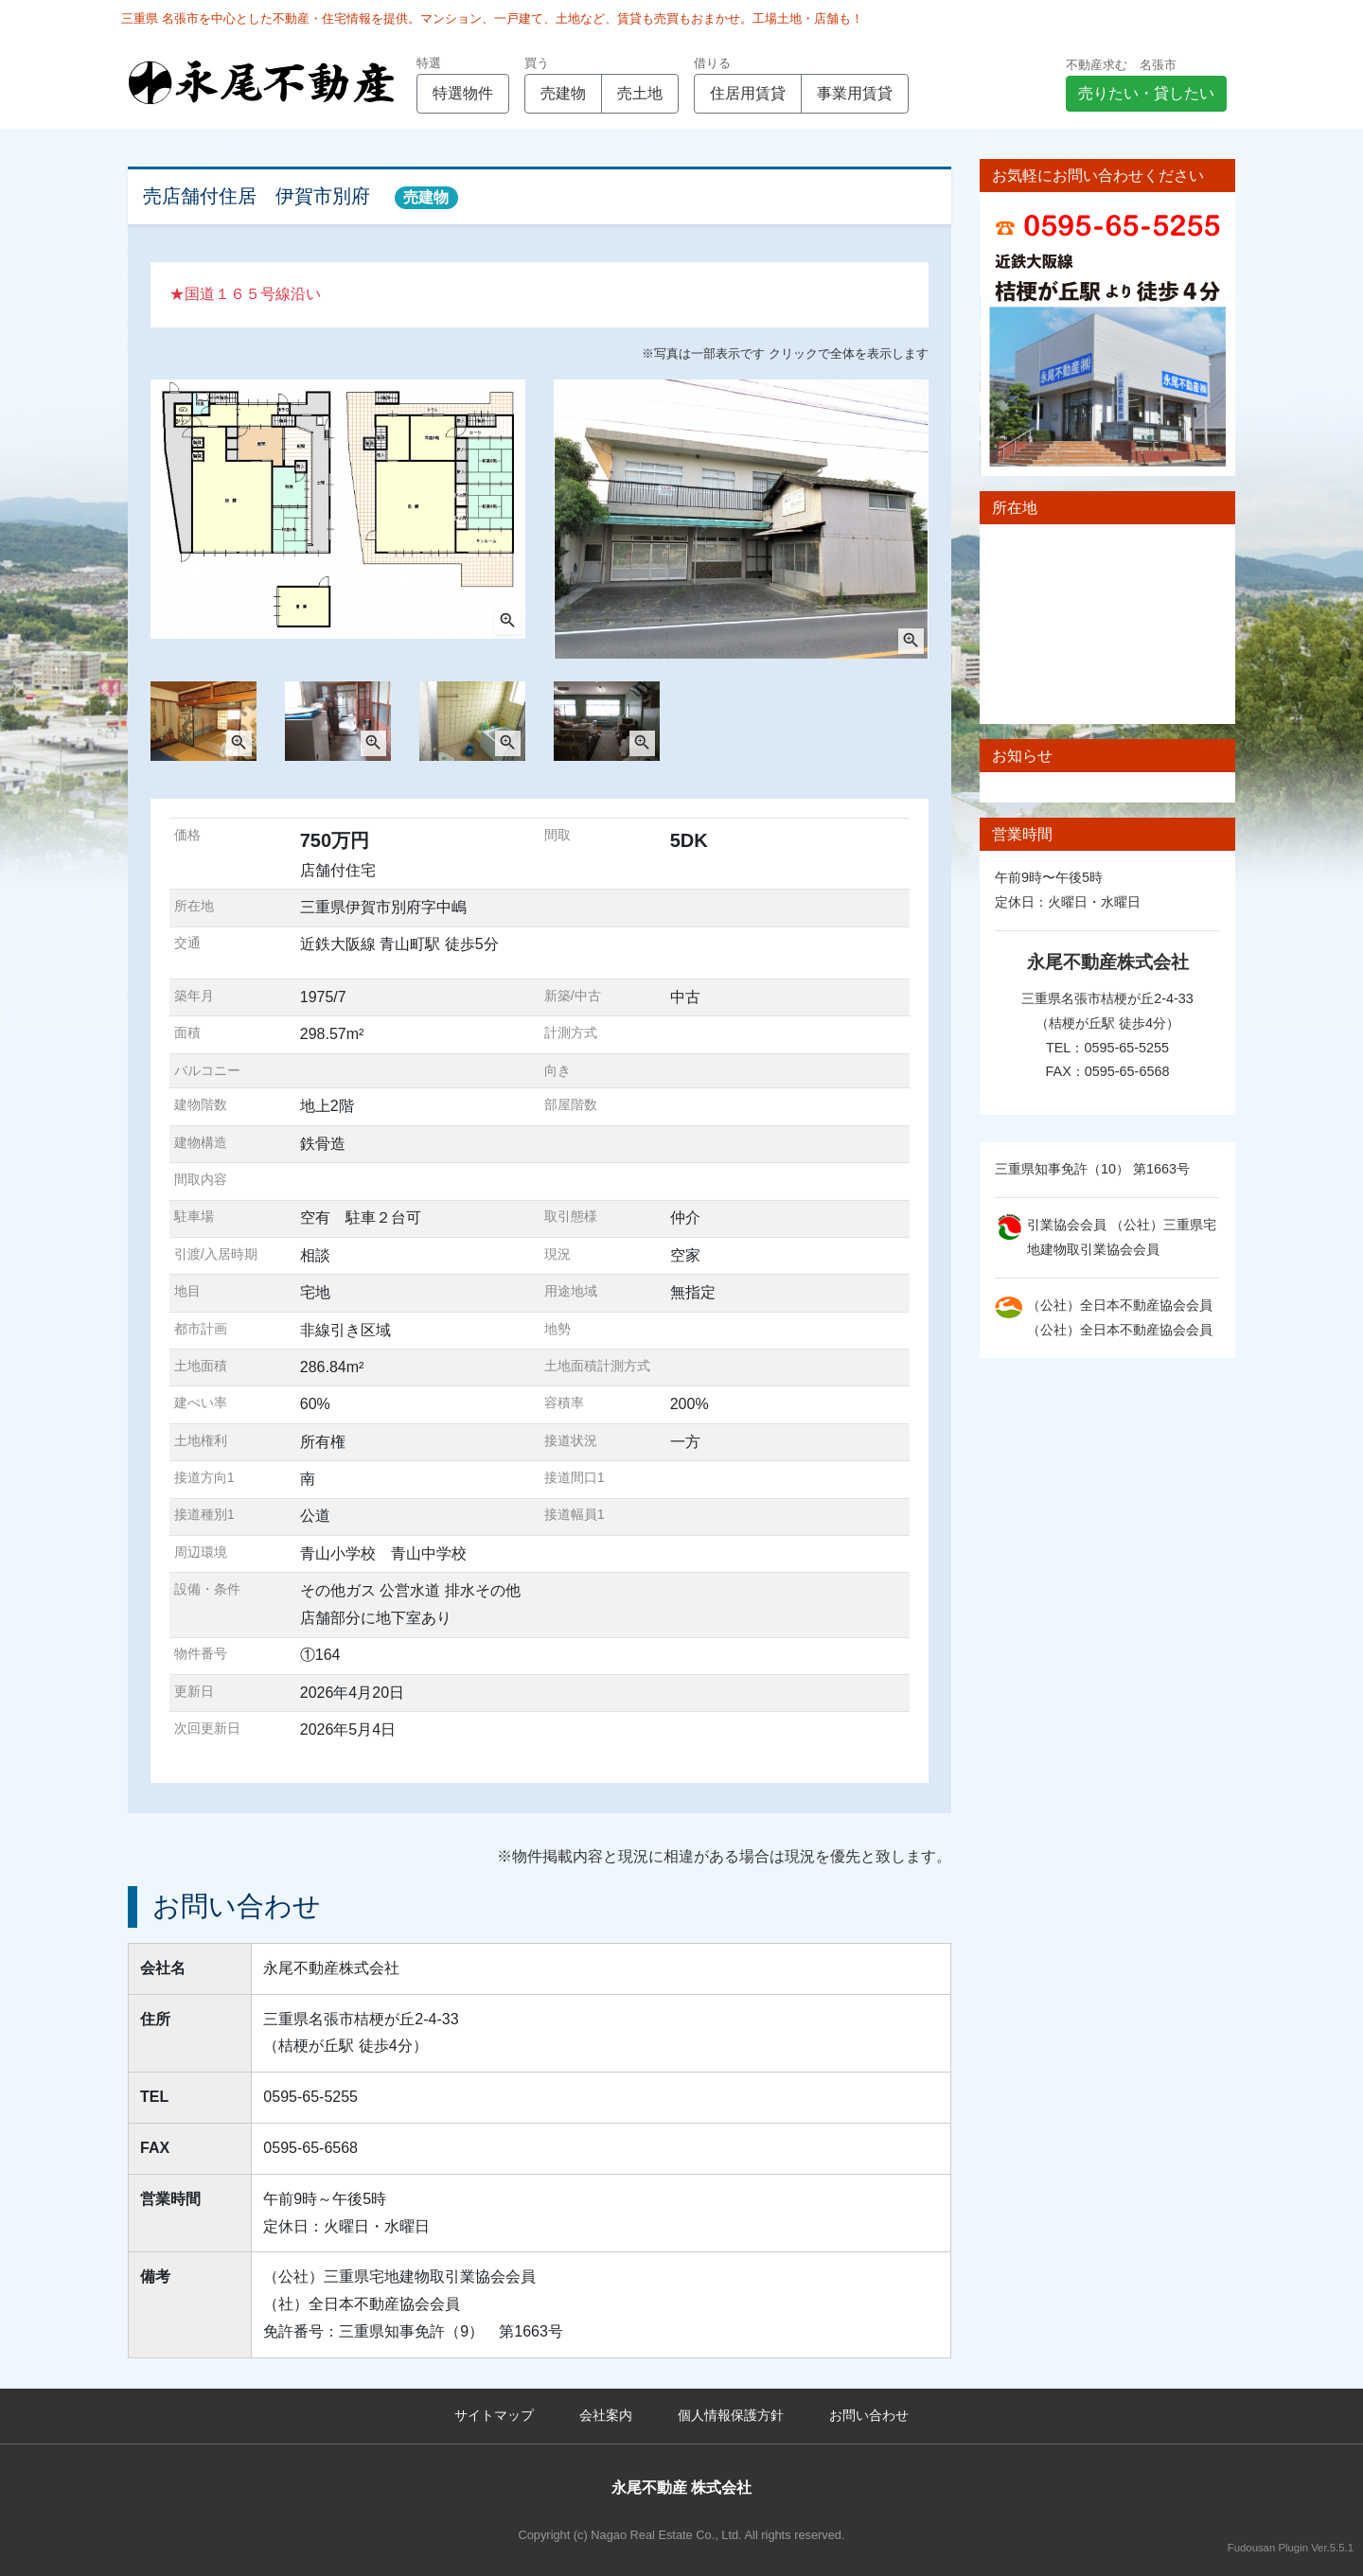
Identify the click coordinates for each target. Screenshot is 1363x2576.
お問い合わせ (869, 2415)
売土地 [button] (640, 93)
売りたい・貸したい (1146, 93)
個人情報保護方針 (731, 2415)
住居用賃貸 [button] (748, 93)
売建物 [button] (563, 93)
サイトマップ (494, 2415)
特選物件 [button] (463, 93)
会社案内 (605, 2415)
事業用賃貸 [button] (855, 93)
